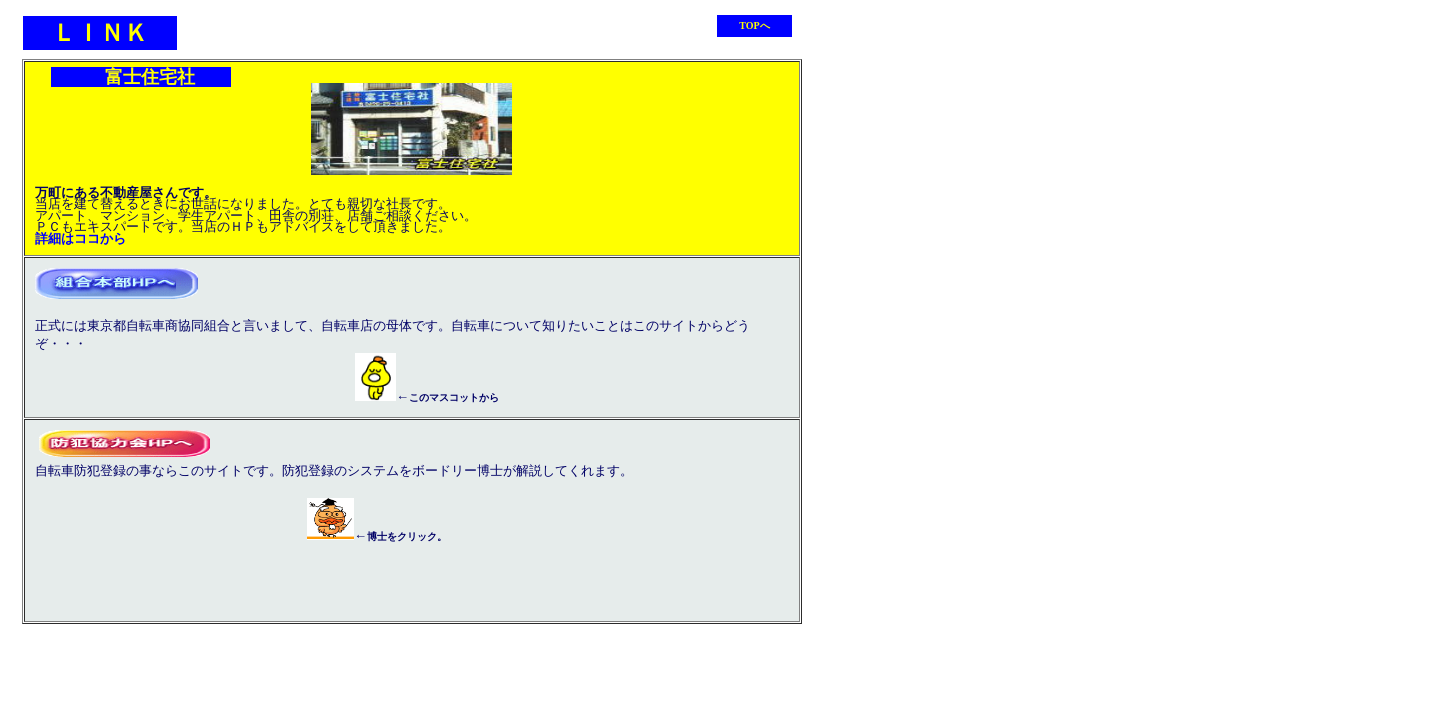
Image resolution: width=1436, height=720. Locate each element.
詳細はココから (80, 238)
